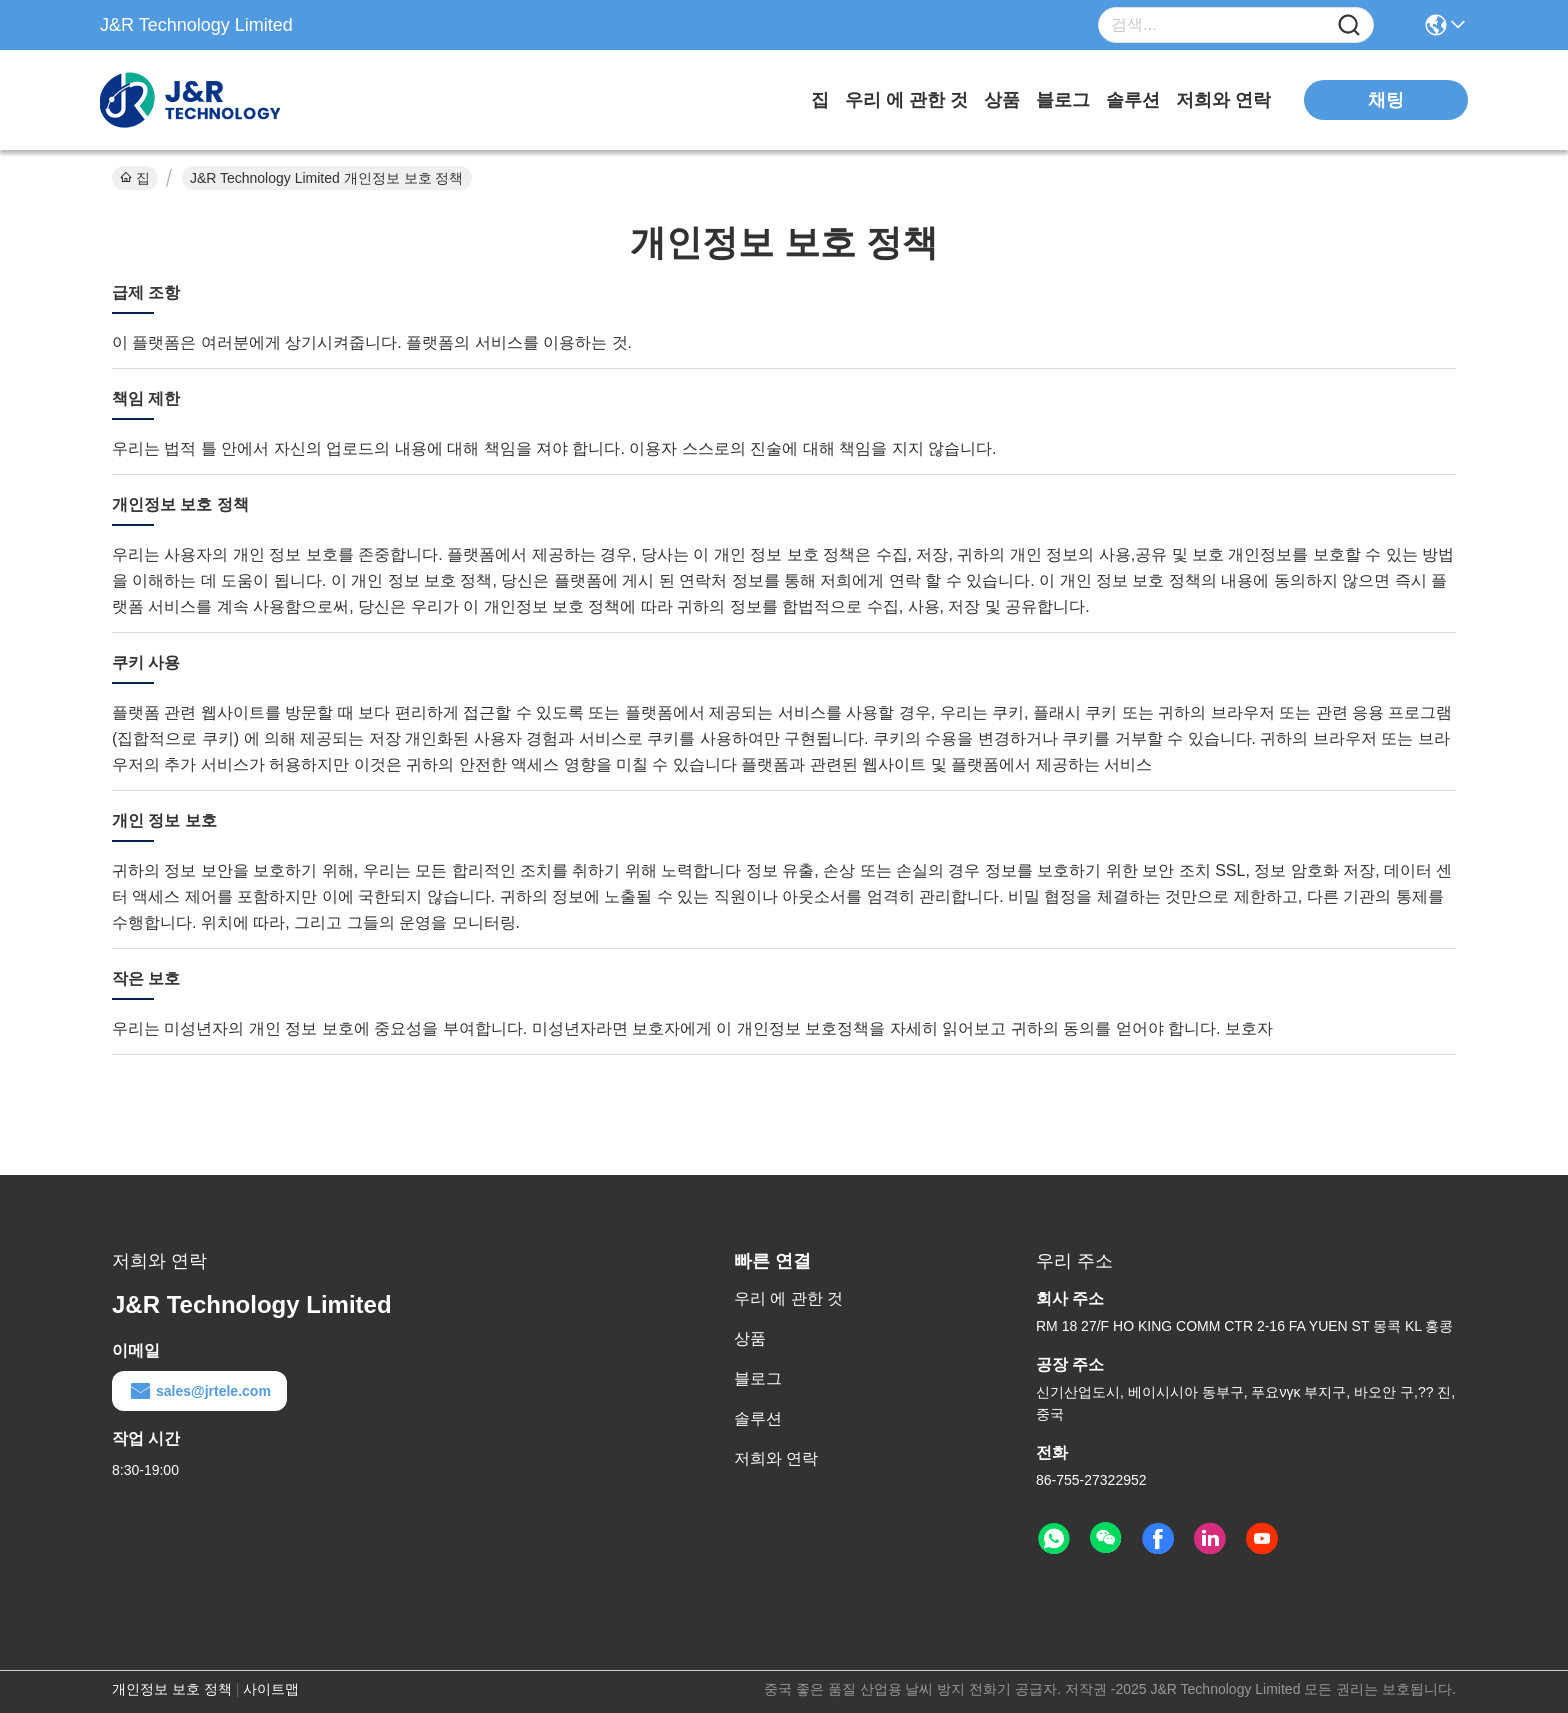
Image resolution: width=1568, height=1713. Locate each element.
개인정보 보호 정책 (172, 1689)
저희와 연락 (1223, 100)
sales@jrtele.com (199, 1391)
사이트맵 (271, 1689)
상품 (1002, 100)
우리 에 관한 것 (906, 100)
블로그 (1063, 100)
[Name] (1349, 25)
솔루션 (1133, 100)
